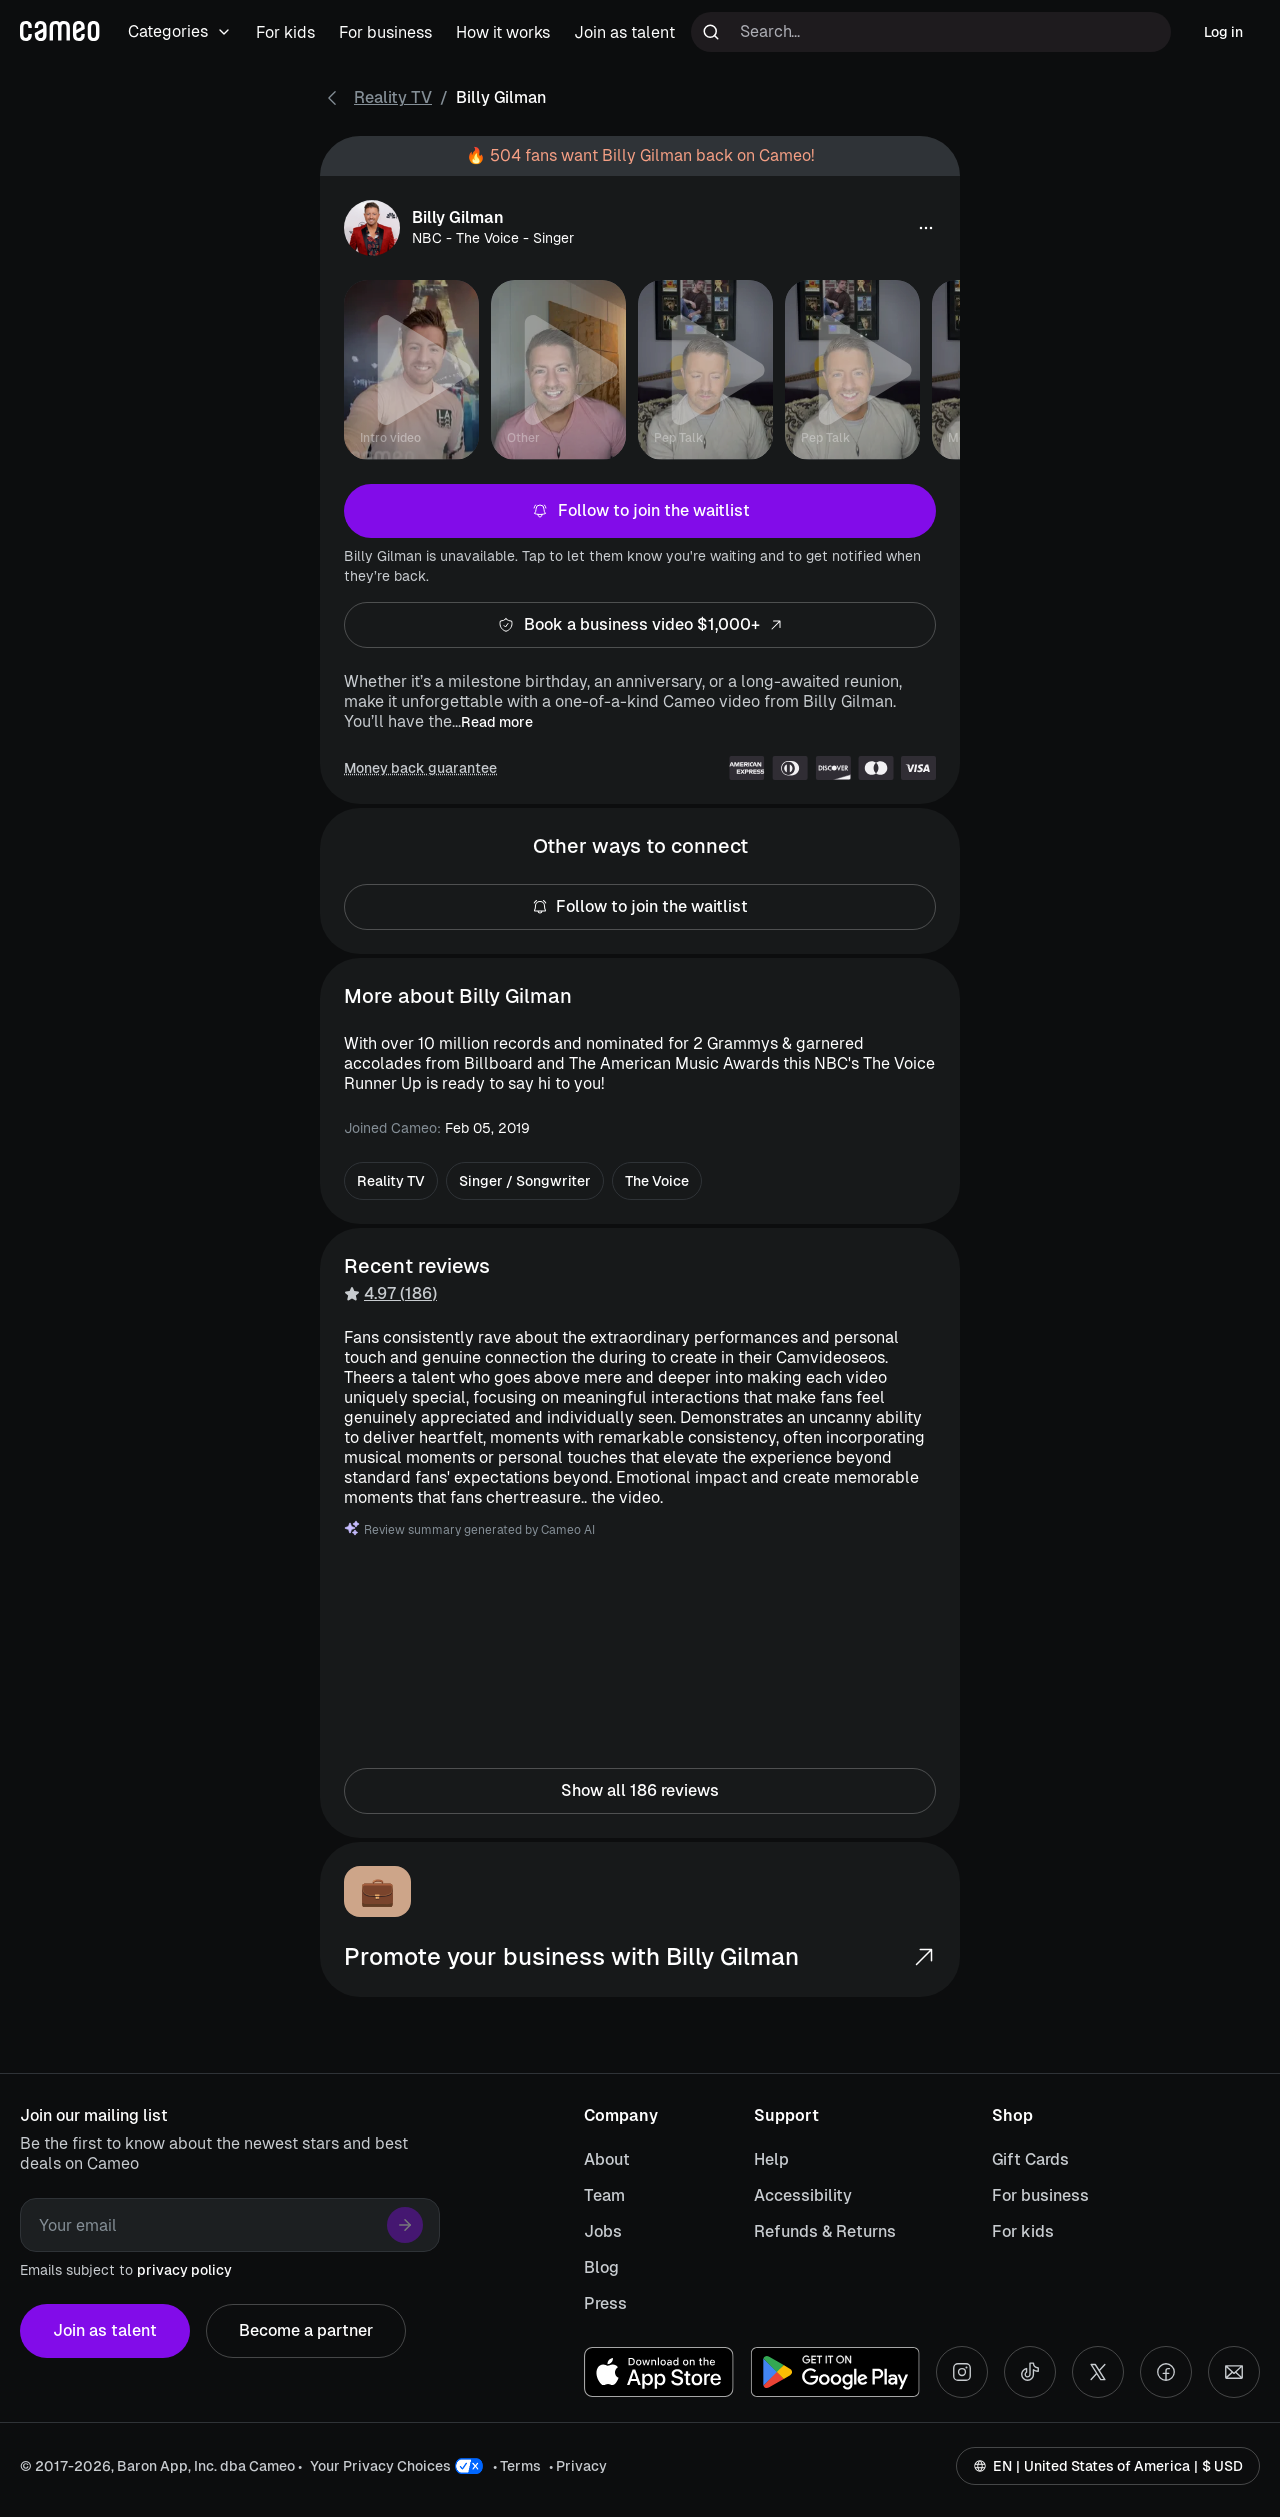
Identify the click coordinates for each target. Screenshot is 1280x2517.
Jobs (603, 2231)
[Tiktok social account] (1030, 2372)
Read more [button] (497, 722)
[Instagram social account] (962, 2372)
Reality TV (393, 97)
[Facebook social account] (1166, 2372)
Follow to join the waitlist (640, 511)
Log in (1223, 32)
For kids (1023, 2231)
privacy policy (184, 2270)
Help (771, 2159)
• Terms (517, 2466)
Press (605, 2303)
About (607, 2159)
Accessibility (803, 2195)
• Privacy (578, 2466)
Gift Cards (1030, 2159)
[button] (926, 228)
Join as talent (105, 2331)
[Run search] (711, 32)
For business (1040, 2195)
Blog (601, 2267)
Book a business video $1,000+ (640, 625)
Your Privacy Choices (380, 2466)
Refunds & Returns (825, 2231)
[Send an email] (1234, 2372)
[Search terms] (931, 32)
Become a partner (306, 2331)
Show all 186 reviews (640, 1791)
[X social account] (1098, 2372)
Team (604, 2195)
